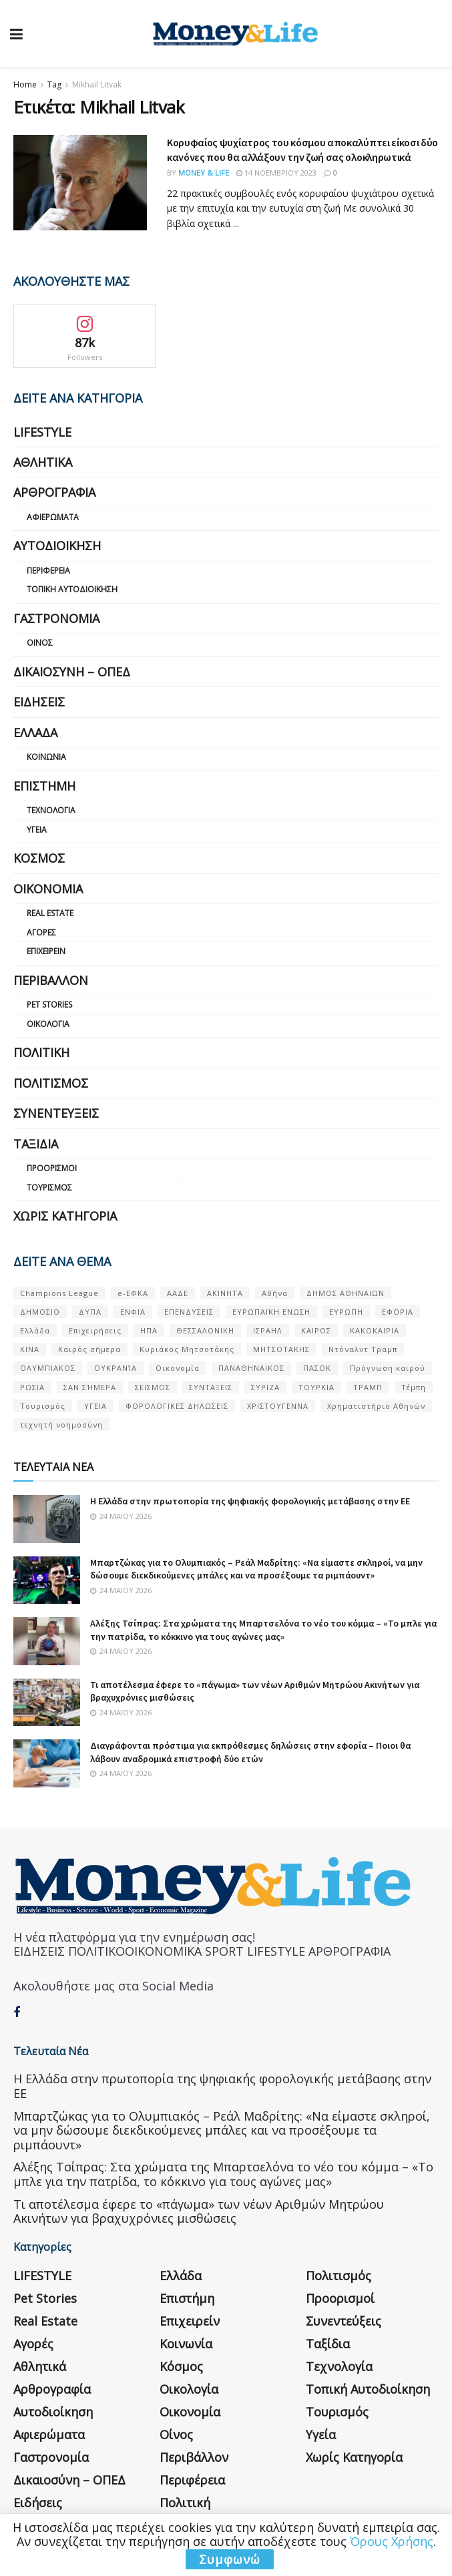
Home (25, 84)
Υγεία (37, 829)
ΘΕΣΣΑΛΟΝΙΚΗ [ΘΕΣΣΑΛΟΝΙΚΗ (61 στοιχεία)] (205, 1330)
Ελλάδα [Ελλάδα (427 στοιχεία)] (35, 1330)
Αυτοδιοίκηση (57, 546)
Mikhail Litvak (97, 84)
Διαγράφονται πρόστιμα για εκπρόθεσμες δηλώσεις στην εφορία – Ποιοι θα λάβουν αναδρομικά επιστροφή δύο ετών (250, 1752)
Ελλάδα (35, 732)
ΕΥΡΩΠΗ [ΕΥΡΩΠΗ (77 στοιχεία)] (346, 1312)
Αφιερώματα (53, 517)
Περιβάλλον (50, 980)
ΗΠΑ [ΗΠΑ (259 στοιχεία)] (149, 1330)
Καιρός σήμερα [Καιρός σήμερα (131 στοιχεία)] (89, 1349)
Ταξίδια (35, 1144)
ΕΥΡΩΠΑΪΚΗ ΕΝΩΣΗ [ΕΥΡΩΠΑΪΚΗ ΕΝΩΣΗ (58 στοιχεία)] (271, 1312)
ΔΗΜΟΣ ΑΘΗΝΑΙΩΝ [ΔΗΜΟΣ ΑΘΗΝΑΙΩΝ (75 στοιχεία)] (345, 1293)
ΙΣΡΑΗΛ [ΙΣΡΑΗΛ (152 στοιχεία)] (267, 1330)
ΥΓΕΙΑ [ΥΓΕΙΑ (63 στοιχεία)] (95, 1406)
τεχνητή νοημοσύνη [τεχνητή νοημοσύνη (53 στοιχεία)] (61, 1425)
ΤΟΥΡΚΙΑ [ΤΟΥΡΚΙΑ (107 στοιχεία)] (316, 1387)
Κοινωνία (46, 757)
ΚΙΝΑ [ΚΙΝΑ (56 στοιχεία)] (29, 1349)
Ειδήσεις (39, 702)
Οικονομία (48, 889)
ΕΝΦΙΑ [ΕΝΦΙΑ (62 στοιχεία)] (133, 1312)
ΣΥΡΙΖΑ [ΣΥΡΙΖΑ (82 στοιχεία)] (265, 1387)
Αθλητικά (42, 462)
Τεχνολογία (51, 810)
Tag (54, 84)
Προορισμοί (52, 1168)
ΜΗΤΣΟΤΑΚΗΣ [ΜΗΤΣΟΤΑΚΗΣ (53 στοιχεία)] (281, 1349)
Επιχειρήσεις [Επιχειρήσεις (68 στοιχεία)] (95, 1330)
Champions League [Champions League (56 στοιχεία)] (59, 1293)
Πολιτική (41, 1052)
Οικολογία (48, 1024)
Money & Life (203, 173)
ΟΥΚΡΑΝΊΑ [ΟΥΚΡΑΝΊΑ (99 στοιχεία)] (115, 1368)
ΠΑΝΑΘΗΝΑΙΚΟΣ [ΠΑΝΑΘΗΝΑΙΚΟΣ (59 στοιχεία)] (251, 1368)
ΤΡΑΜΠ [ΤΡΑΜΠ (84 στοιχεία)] (368, 1387)
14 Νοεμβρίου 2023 (276, 173)
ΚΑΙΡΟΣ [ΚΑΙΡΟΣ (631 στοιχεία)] (316, 1330)
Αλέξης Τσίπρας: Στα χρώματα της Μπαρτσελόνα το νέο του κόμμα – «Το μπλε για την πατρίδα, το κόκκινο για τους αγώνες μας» (263, 1630)
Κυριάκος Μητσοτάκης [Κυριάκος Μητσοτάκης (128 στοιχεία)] (187, 1349)
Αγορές (41, 932)
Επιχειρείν (46, 951)
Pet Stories (49, 1004)
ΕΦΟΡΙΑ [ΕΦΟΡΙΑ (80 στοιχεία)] (397, 1312)
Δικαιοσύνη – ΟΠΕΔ (71, 672)
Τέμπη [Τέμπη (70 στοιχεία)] (413, 1387)
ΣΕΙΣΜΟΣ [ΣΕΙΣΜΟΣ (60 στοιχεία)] (152, 1387)
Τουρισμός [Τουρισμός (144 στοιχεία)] (42, 1406)
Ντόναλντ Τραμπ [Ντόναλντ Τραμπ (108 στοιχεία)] (362, 1349)
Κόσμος (39, 858)
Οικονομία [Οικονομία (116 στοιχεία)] (178, 1368)
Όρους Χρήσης (391, 2541)
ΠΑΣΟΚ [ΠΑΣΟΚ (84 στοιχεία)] (317, 1368)
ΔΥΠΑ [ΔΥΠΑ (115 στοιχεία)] (90, 1312)
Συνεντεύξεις (56, 1113)
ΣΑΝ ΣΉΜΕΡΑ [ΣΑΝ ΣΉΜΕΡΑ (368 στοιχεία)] (89, 1387)
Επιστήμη (44, 786)
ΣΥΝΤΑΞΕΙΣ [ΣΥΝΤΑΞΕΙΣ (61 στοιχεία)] (210, 1387)
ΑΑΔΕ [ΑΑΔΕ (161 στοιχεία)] (177, 1293)
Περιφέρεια (48, 570)
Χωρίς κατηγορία (65, 1216)
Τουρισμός (49, 1187)
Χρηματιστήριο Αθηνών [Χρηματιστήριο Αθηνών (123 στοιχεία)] (376, 1406)
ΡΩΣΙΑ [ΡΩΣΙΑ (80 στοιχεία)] (32, 1387)
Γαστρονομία (56, 618)
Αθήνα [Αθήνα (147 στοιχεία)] (275, 1293)
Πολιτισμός (50, 1083)
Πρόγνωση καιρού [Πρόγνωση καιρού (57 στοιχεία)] (387, 1368)
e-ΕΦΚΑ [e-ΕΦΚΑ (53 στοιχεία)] (133, 1293)
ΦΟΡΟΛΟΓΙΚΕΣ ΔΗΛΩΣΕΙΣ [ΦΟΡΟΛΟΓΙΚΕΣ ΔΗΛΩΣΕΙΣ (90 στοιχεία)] (177, 1406)
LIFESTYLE (42, 432)
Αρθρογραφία (54, 492)
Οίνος (40, 642)
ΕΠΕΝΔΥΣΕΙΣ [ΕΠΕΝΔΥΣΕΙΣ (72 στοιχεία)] (189, 1312)
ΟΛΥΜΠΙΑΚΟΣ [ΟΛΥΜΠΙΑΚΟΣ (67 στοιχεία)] (47, 1368)
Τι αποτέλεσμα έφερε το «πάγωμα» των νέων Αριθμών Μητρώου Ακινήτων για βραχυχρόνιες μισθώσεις (198, 2211)
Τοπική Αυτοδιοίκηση (72, 589)
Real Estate (50, 913)
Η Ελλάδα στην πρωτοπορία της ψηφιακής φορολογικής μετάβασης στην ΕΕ (250, 1501)
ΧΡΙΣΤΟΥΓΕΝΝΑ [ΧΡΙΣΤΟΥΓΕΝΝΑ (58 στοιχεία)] (277, 1406)
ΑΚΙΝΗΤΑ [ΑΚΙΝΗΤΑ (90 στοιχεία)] (225, 1293)
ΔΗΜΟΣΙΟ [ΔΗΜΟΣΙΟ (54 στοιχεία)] (40, 1312)
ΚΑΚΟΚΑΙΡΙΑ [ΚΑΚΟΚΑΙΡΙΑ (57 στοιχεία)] (374, 1330)
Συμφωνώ (229, 2559)
